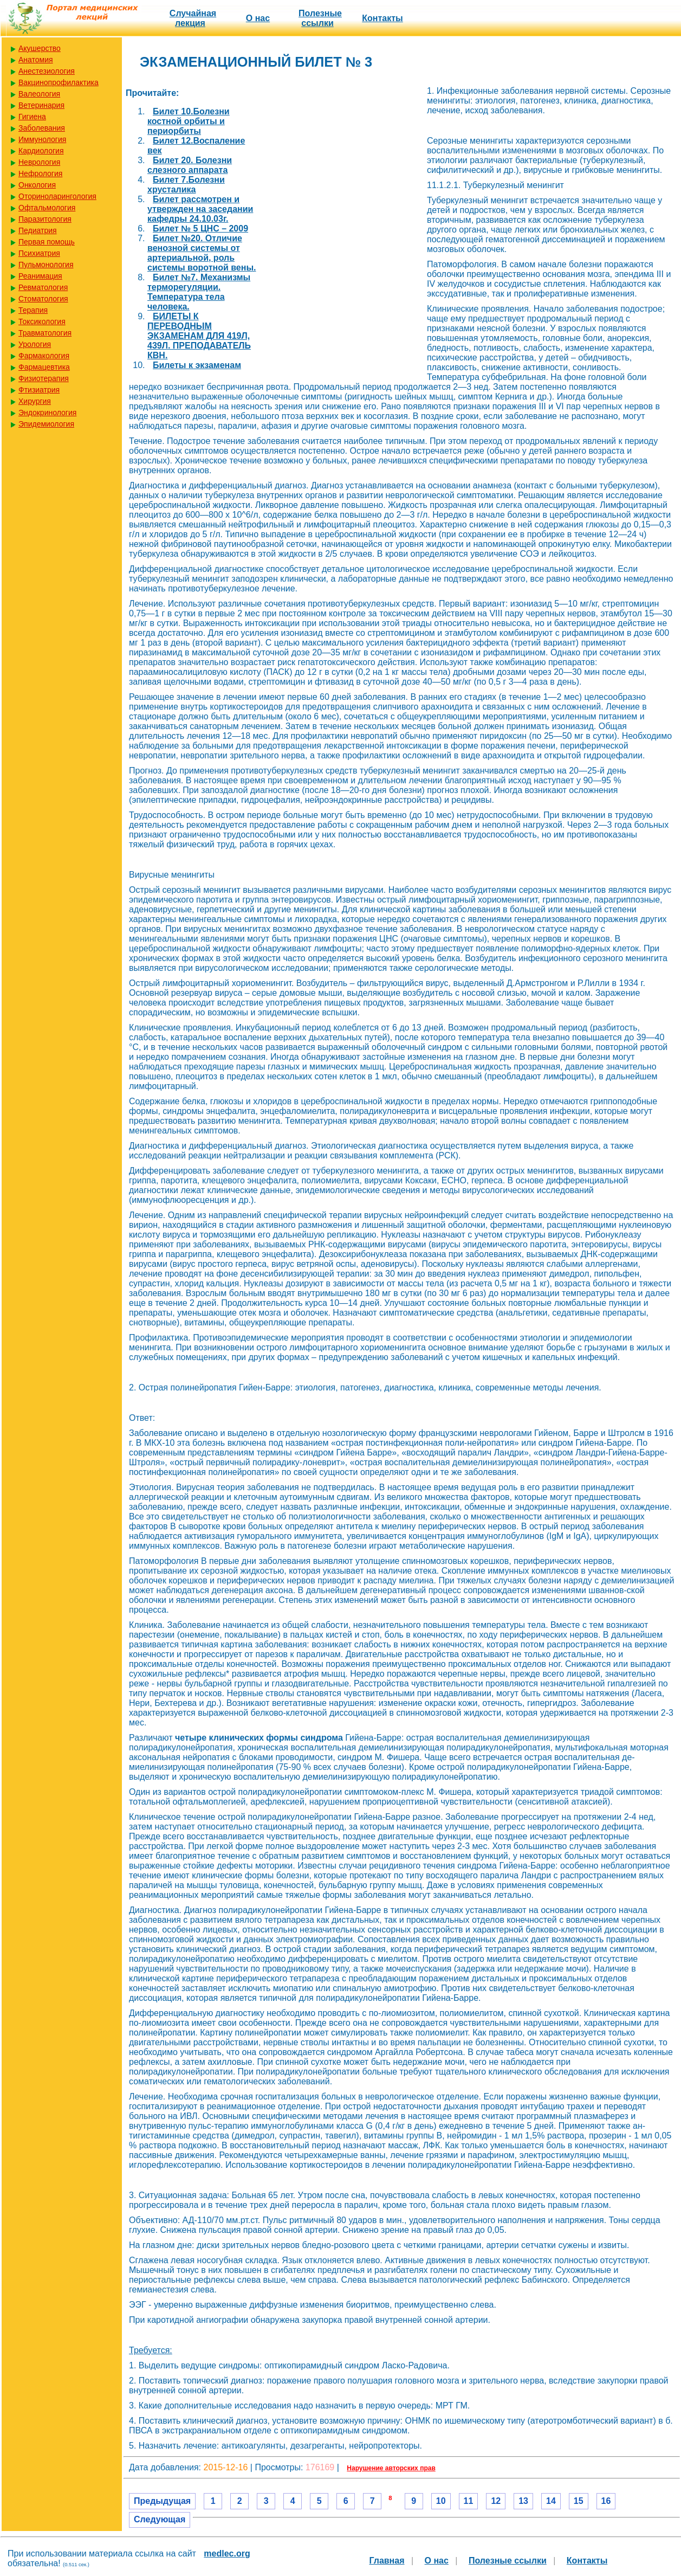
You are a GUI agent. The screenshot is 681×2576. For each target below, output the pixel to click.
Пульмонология (45, 264)
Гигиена (32, 116)
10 (441, 2501)
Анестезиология (46, 71)
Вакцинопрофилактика (58, 82)
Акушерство (39, 48)
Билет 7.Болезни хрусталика (186, 184)
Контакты (382, 18)
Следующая (159, 2519)
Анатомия (35, 59)
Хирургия (34, 401)
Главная (386, 2560)
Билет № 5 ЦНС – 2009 (200, 228)
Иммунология (42, 139)
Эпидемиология (46, 424)
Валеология (39, 93)
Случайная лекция (193, 18)
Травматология (45, 333)
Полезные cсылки (320, 18)
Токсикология (42, 321)
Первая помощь (46, 241)
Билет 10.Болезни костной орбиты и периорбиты (188, 121)
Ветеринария (41, 105)
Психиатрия (39, 253)
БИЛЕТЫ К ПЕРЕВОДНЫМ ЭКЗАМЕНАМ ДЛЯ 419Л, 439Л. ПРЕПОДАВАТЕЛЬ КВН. (199, 336)
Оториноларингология (57, 196)
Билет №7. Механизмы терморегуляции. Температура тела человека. (198, 292)
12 (496, 2501)
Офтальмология (46, 207)
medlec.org (227, 2553)
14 (551, 2501)
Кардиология (41, 150)
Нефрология (40, 173)
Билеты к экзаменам (197, 365)
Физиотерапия (43, 378)
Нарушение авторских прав (391, 2468)
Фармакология (43, 355)
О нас (258, 18)
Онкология (37, 185)
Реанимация (40, 276)
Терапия (33, 310)
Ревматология (43, 287)
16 (606, 2501)
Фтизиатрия (39, 389)
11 (469, 2501)
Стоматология (43, 298)
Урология (34, 344)
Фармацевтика (44, 367)
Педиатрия (37, 230)
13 (523, 2501)
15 (578, 2501)
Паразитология (45, 219)
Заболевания (41, 128)
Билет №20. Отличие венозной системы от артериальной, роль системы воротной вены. (201, 253)
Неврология (39, 162)
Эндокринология (47, 412)
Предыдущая (162, 2501)
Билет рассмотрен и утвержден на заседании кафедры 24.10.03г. (200, 209)
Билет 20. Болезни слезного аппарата (189, 165)
